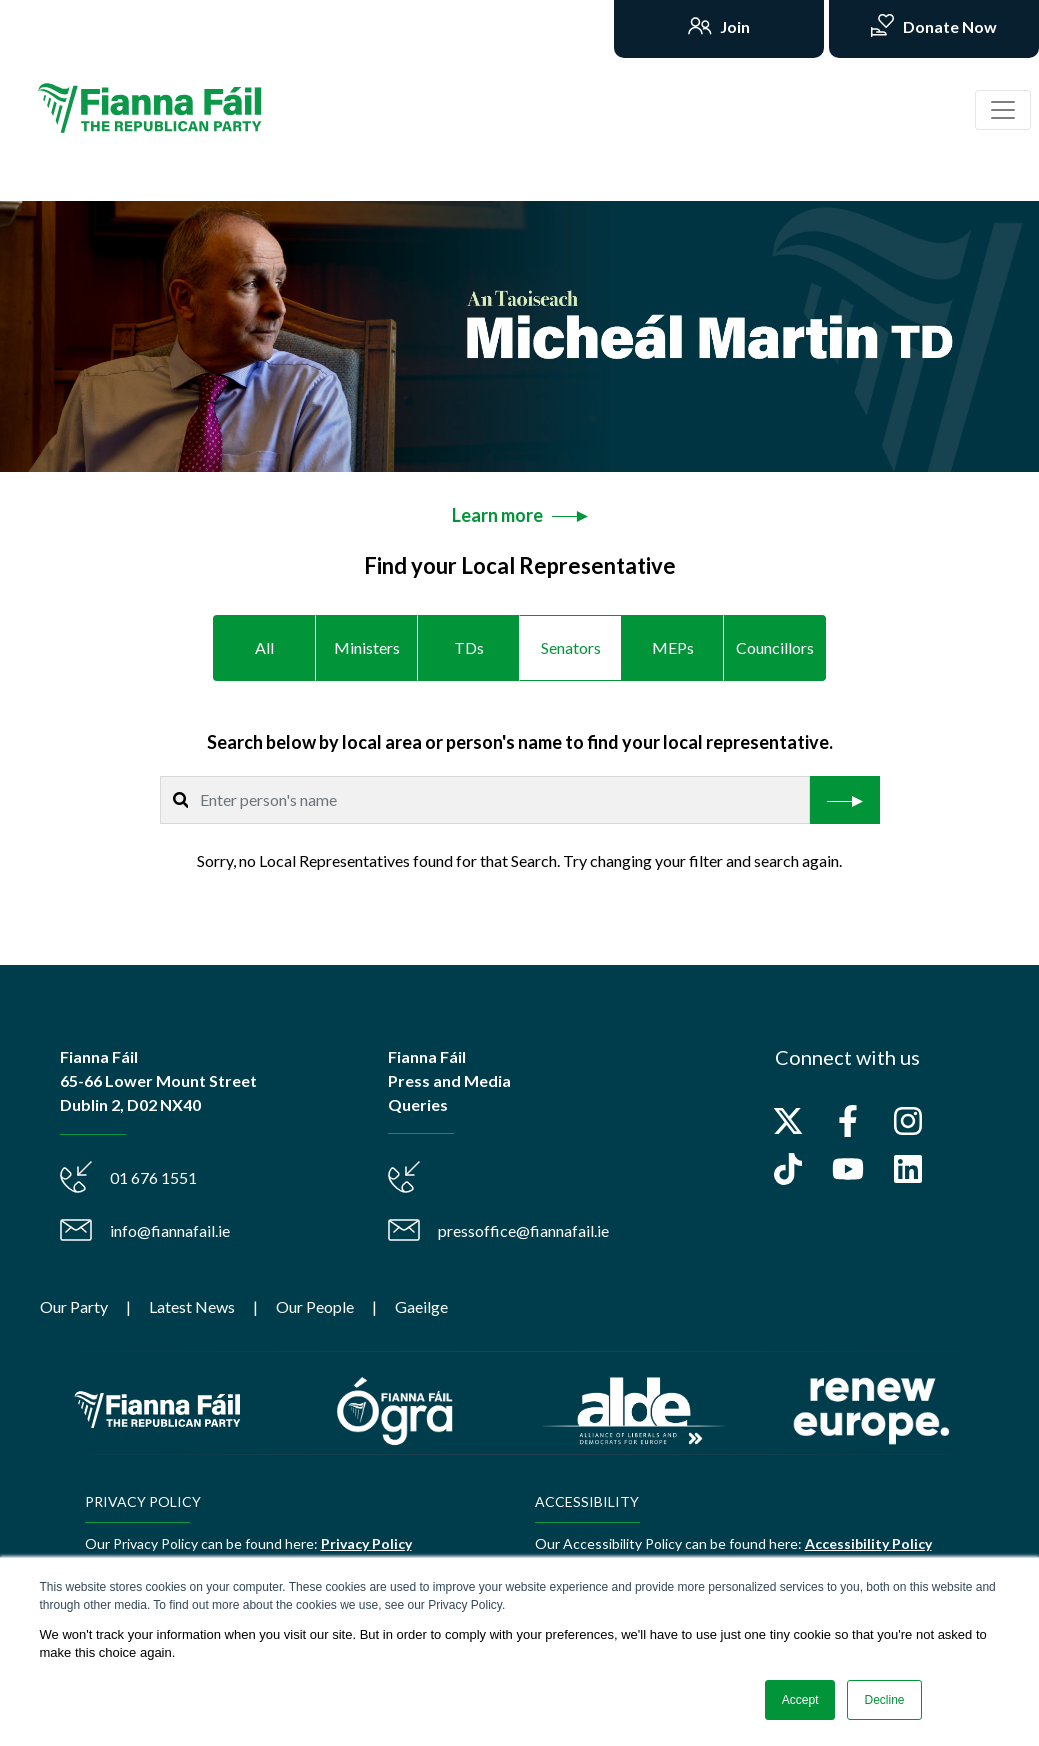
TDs (469, 647)
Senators (571, 647)
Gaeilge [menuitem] (421, 1306)
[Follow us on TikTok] (788, 1169)
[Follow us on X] (788, 1121)
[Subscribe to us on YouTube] (848, 1169)
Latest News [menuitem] (192, 1306)
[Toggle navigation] (1003, 110)
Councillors (775, 647)
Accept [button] (800, 1700)
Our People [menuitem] (315, 1306)
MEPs (673, 647)
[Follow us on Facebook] (848, 1121)
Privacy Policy (366, 1543)
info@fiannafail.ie (170, 1230)
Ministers (367, 647)
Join (733, 26)
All (264, 647)
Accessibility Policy (868, 1543)
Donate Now (948, 26)
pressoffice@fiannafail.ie (523, 1230)
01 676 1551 (153, 1177)
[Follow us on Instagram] (908, 1121)
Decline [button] (884, 1700)
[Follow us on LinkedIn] (908, 1169)
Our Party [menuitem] (74, 1306)
